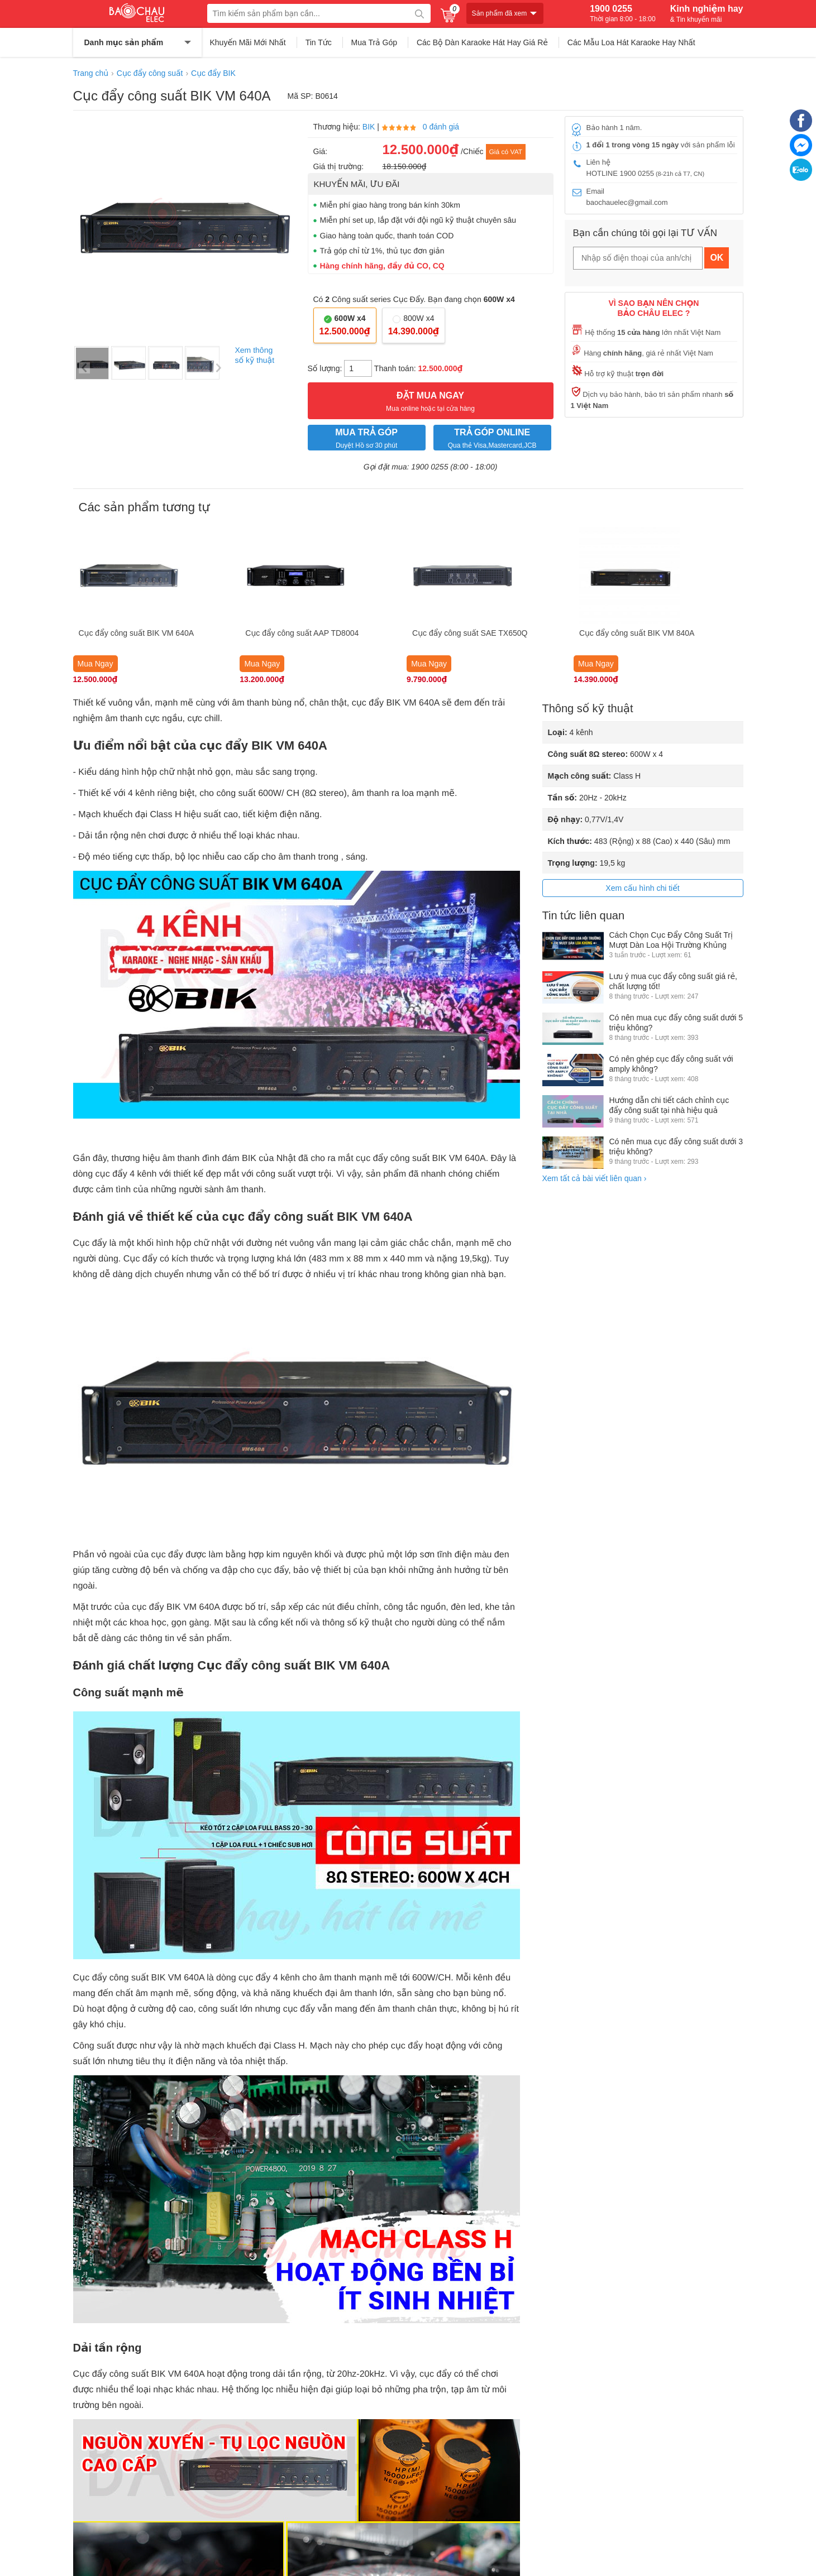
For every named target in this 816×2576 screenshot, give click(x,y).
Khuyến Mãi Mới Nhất (248, 42)
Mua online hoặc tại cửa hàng (430, 400)
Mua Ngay (95, 663)
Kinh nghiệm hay (706, 13)
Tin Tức (319, 42)
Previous (84, 367)
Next (218, 367)
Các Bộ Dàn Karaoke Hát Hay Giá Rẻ (482, 42)
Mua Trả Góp (374, 42)
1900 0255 (622, 13)
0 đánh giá (441, 126)
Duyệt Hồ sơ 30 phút (367, 437)
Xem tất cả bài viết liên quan (594, 1178)
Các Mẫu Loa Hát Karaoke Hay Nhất (631, 42)
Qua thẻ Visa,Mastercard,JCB (492, 437)
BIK (368, 126)
